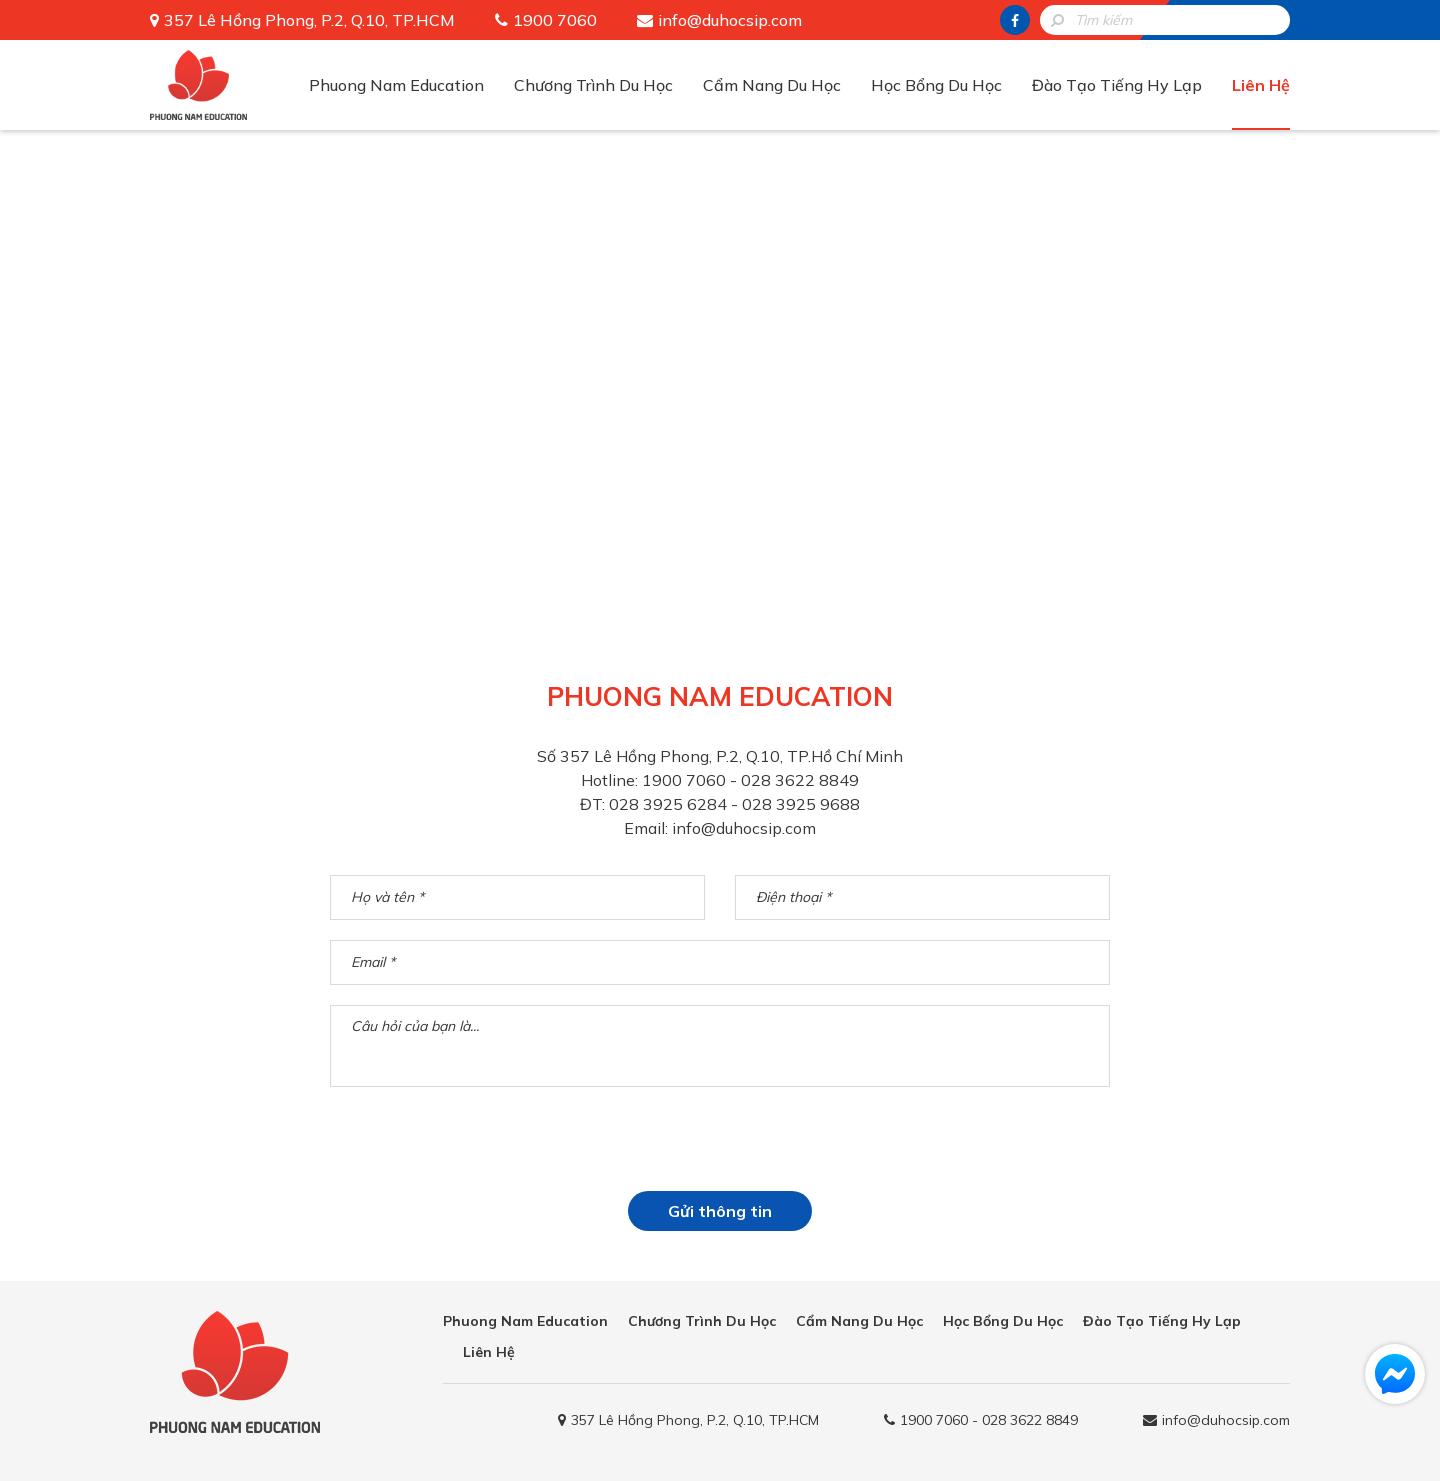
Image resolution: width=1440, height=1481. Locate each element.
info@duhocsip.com (730, 20)
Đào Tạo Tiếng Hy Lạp (1117, 85)
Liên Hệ (1261, 85)
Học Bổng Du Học (936, 85)
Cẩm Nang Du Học (772, 85)
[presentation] (720, 1146)
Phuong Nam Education (396, 85)
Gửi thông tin (720, 1211)
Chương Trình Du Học (593, 85)
